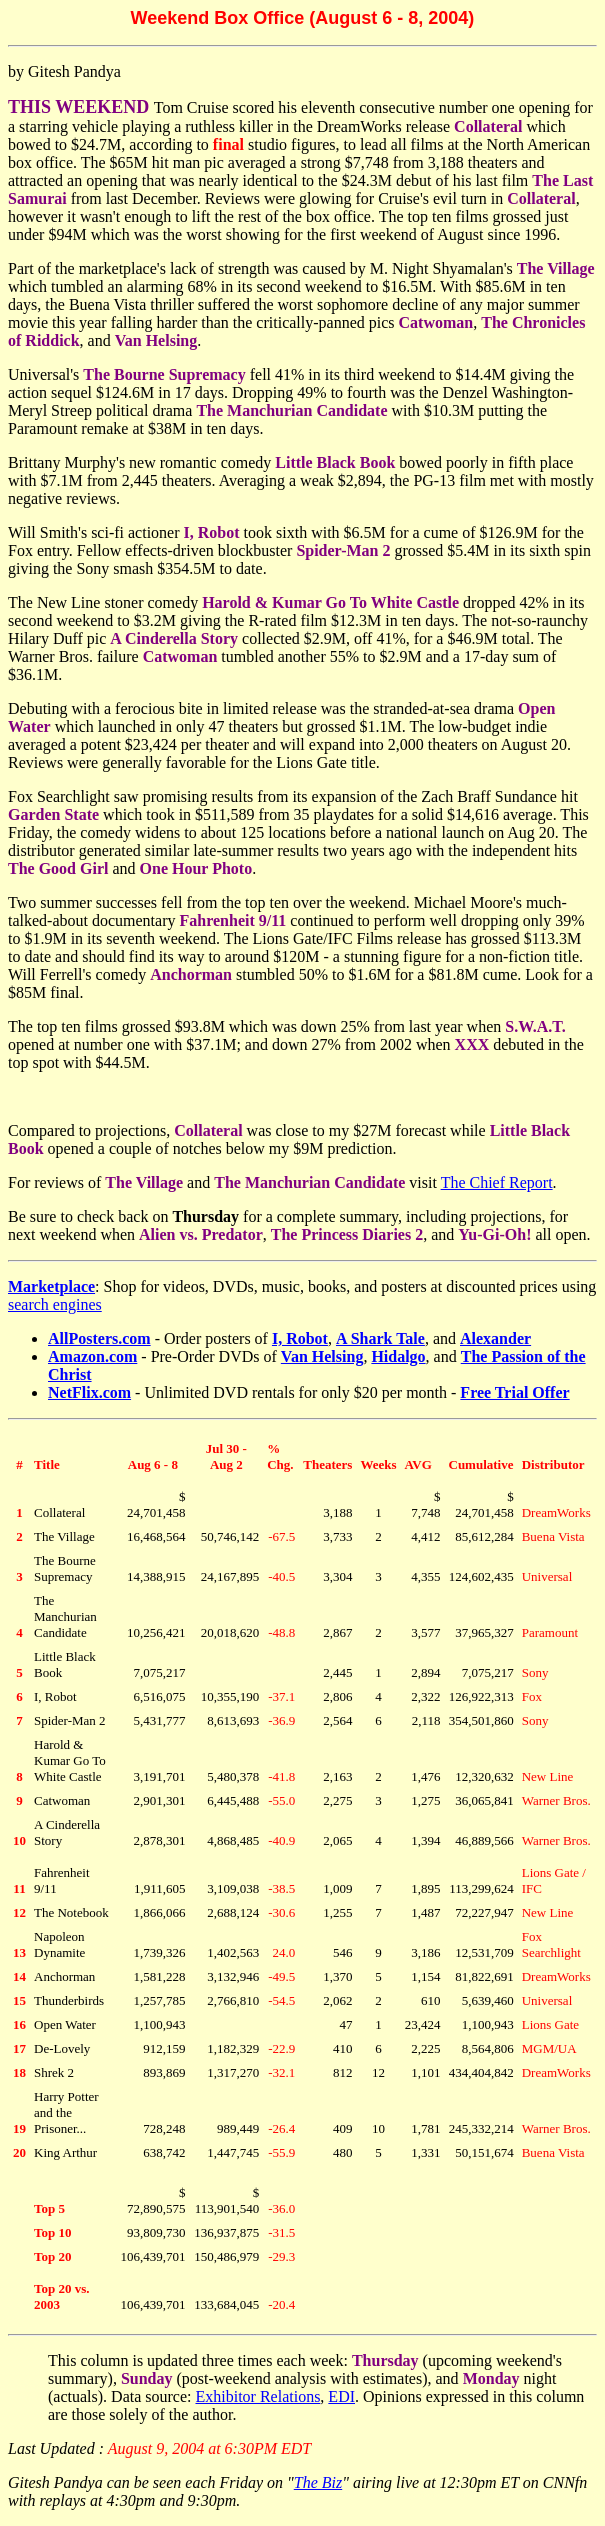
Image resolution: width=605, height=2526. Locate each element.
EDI (341, 2396)
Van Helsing (322, 1356)
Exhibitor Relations (257, 2396)
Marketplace (51, 1286)
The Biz (318, 2482)
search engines (55, 1304)
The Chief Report (497, 1182)
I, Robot (300, 1338)
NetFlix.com (89, 1392)
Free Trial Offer (514, 1392)
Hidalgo (398, 1356)
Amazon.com (92, 1356)
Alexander (495, 1338)
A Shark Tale (380, 1338)
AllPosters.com (99, 1338)
